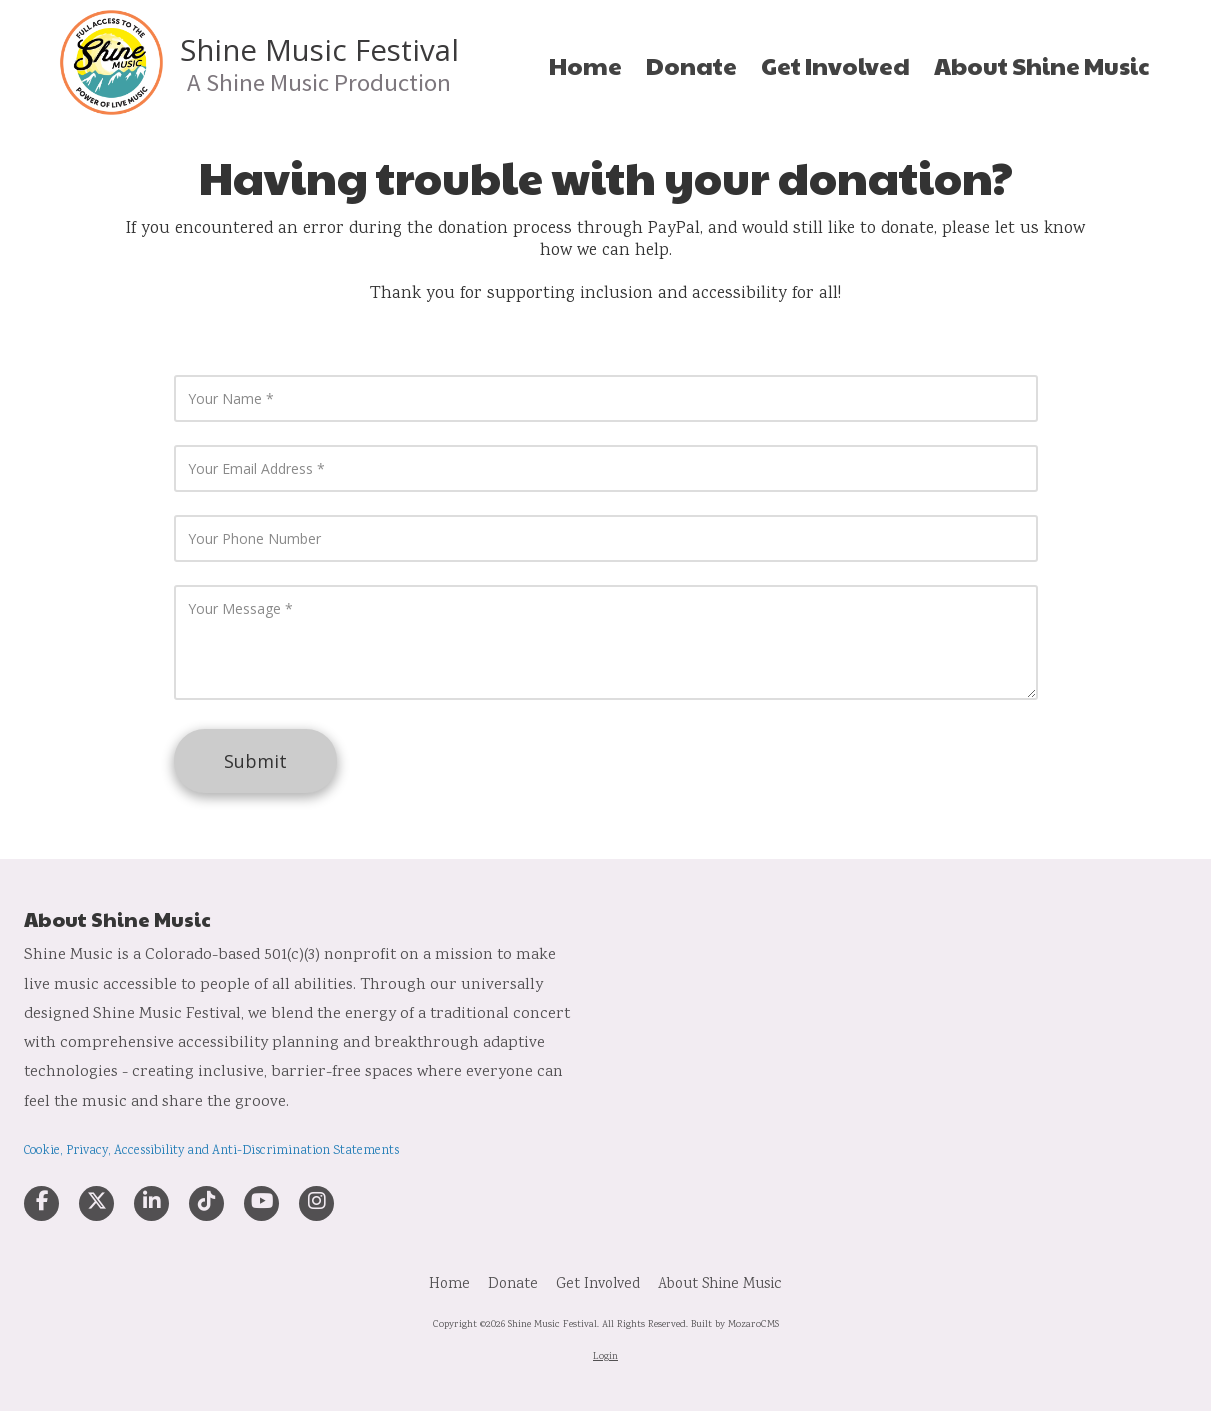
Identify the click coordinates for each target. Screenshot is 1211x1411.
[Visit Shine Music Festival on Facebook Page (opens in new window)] (41, 1203)
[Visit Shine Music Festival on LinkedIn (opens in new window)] (151, 1203)
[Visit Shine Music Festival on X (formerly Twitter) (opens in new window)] (96, 1203)
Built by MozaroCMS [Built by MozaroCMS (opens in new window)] (735, 1325)
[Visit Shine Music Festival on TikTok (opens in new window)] (206, 1203)
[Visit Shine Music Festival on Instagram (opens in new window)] (316, 1203)
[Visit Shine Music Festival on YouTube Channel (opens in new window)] (261, 1203)
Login (605, 1357)
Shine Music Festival (319, 50)
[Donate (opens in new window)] (691, 66)
